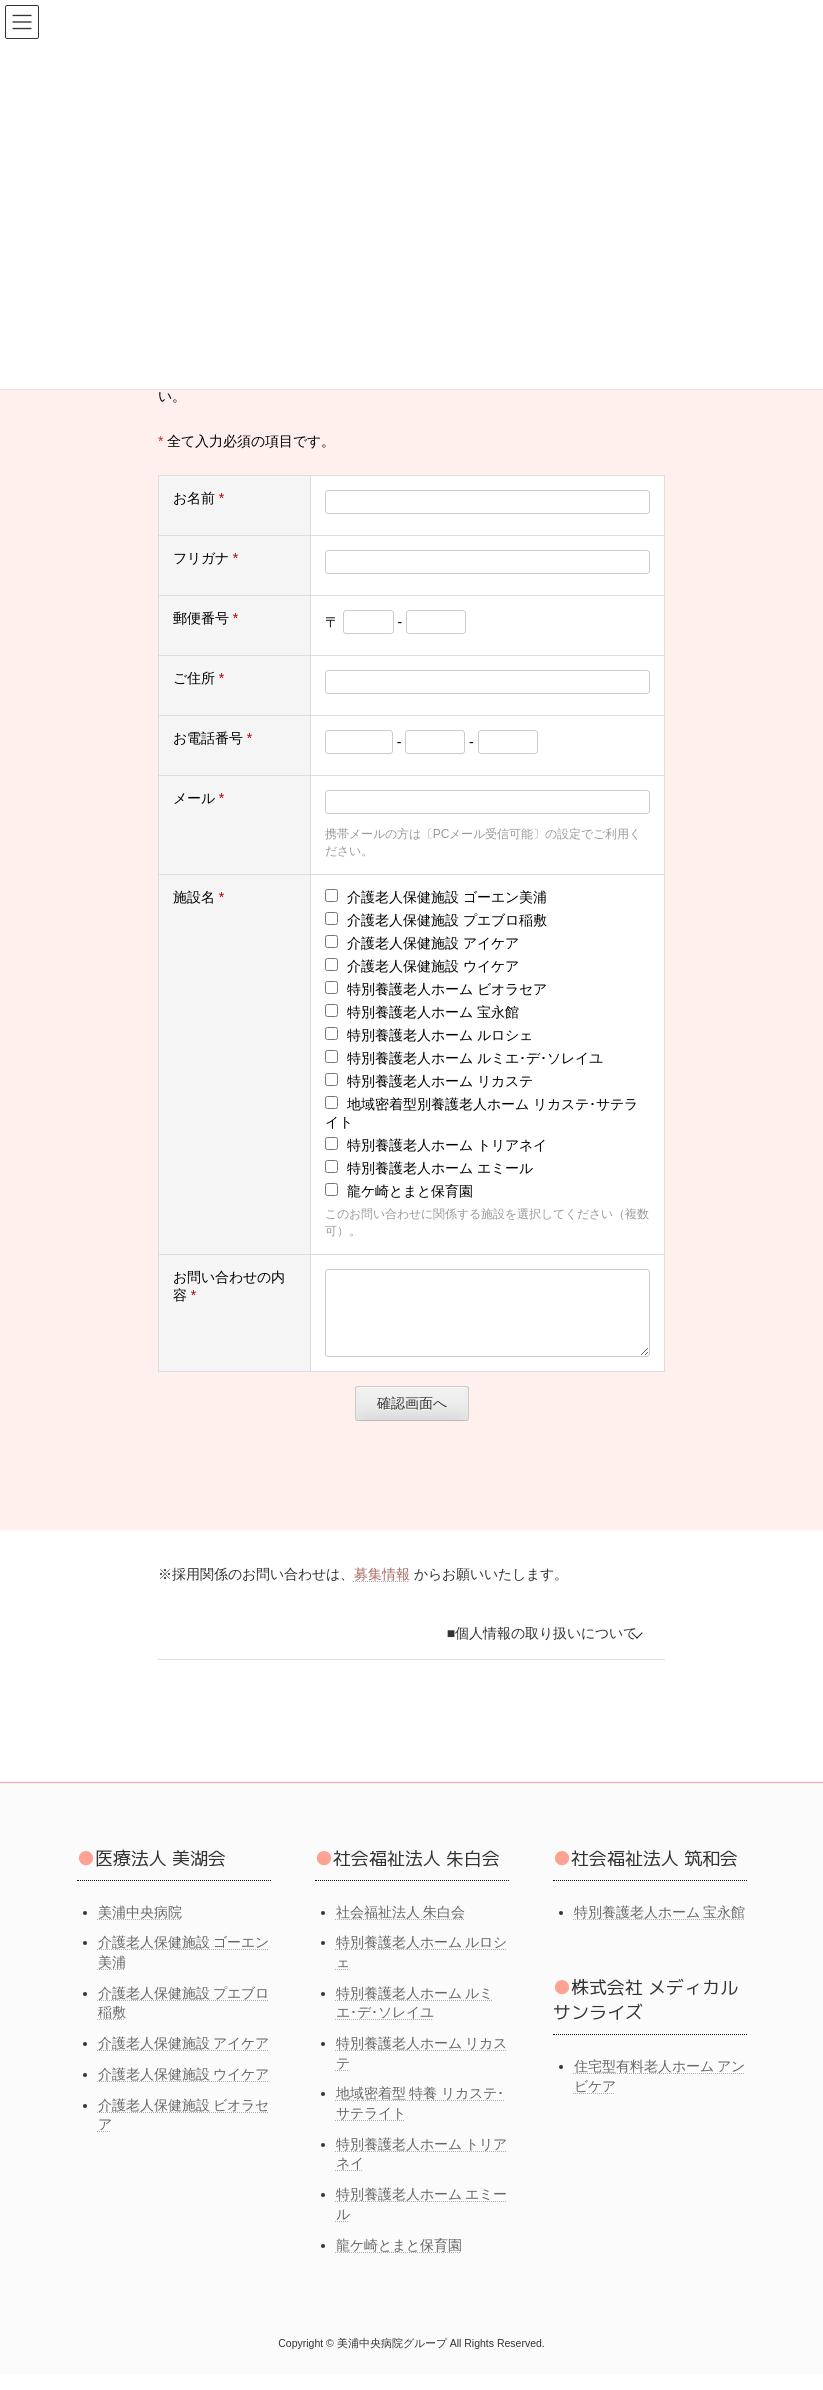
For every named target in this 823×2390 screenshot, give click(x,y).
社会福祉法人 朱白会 (401, 1927)
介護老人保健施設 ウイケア (184, 2089)
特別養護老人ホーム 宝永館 (660, 1927)
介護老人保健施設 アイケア (184, 2059)
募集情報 (382, 1589)
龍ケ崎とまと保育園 (399, 2260)
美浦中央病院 (140, 1927)
